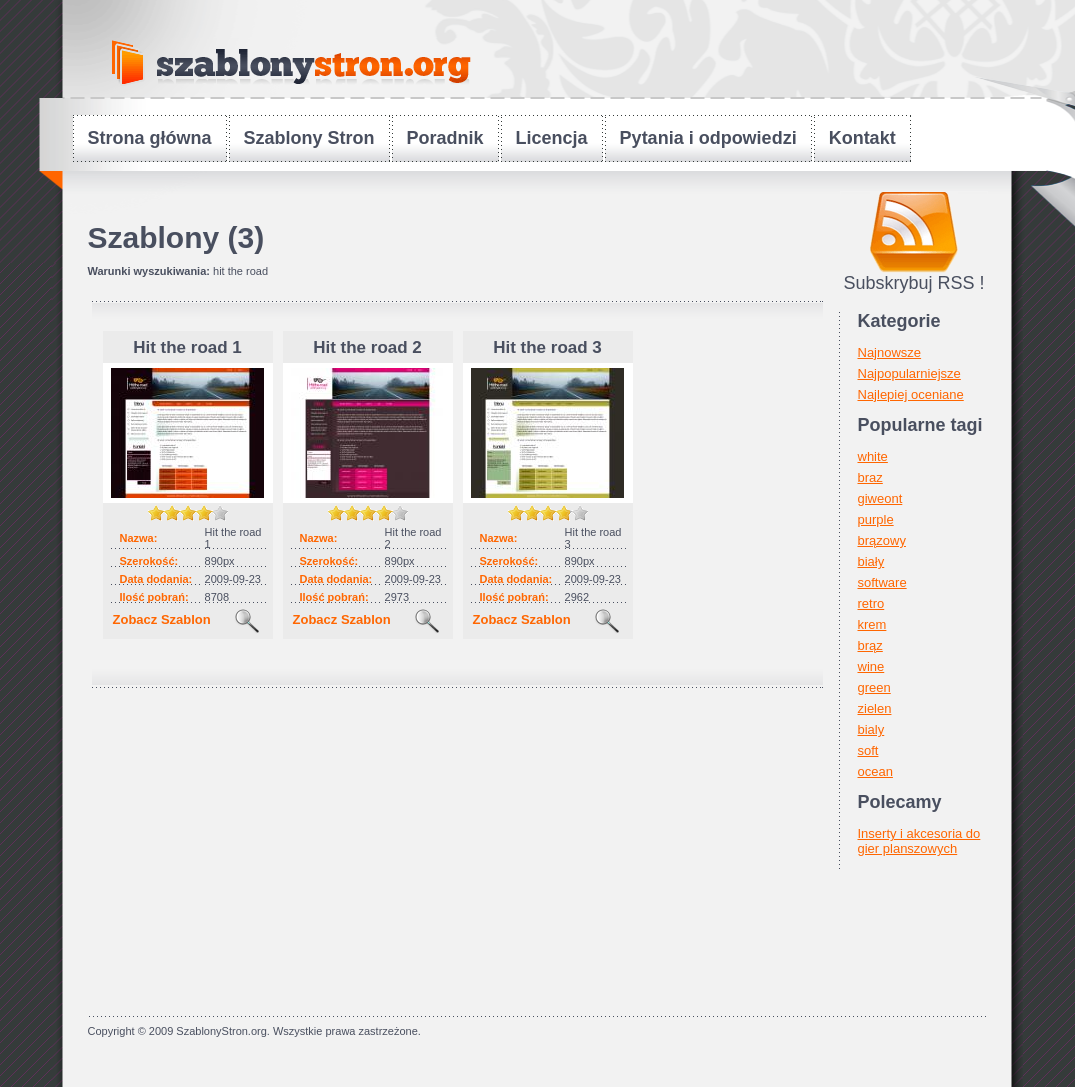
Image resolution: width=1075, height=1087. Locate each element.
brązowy (882, 540)
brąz (870, 645)
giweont (880, 498)
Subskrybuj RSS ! (913, 283)
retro (871, 603)
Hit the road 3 (547, 347)
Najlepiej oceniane (911, 394)
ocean (875, 771)
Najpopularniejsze (909, 373)
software (882, 582)
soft (868, 750)
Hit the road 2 (367, 347)
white (873, 456)
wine (871, 666)
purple (876, 519)
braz (870, 477)
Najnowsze (890, 352)
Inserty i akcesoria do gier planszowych (919, 841)
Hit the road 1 (187, 347)
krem (872, 624)
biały (871, 561)
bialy (871, 729)
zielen (875, 708)
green (874, 687)
